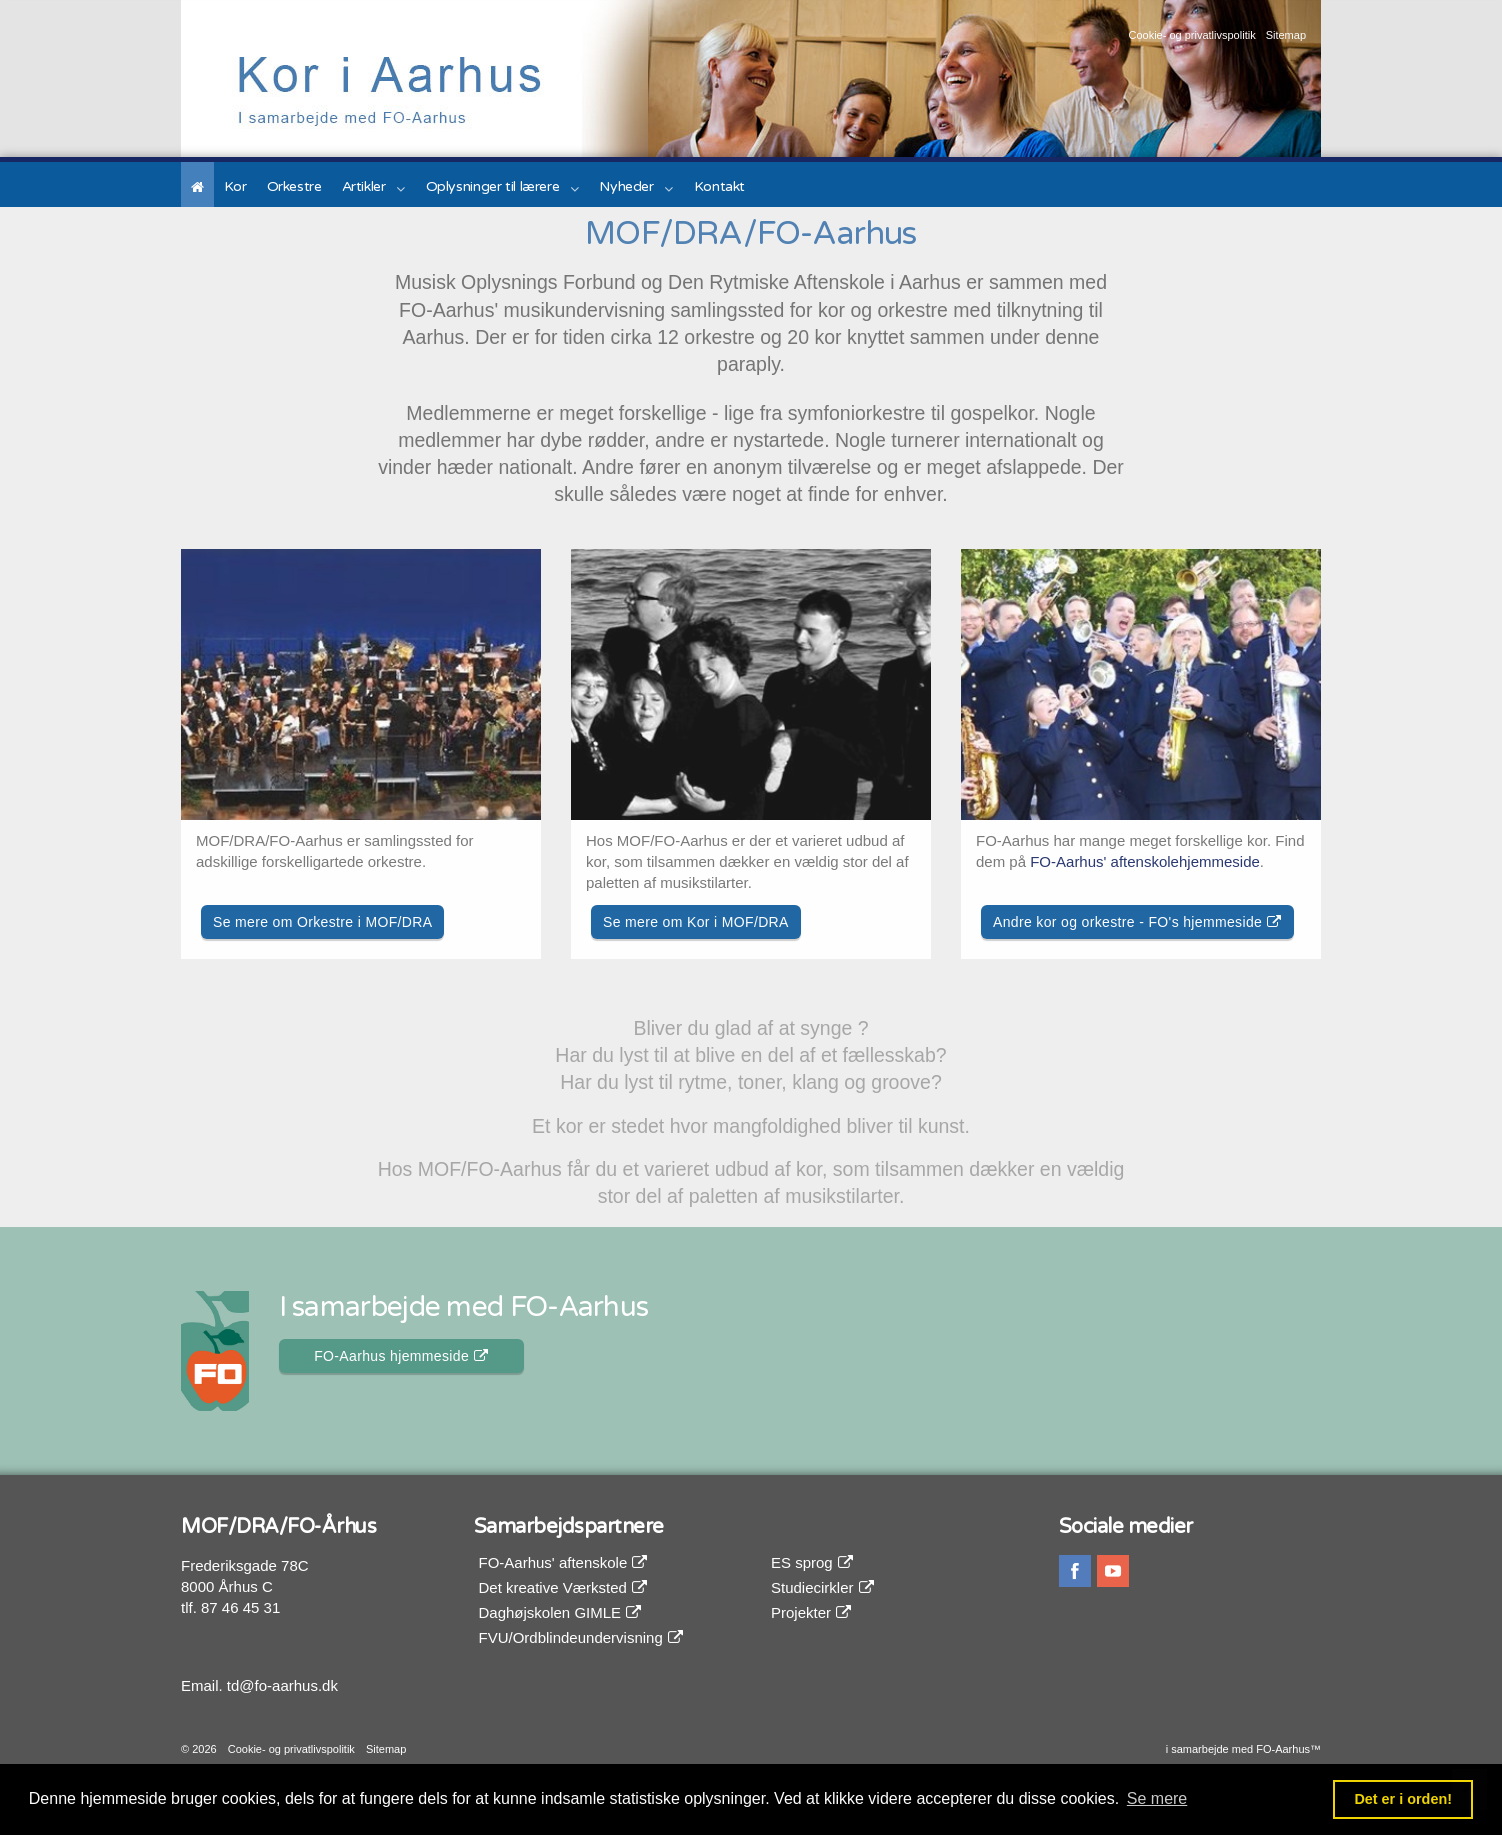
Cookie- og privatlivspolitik (1191, 35)
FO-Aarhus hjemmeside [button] (401, 1356)
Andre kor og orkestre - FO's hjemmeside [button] (1137, 922)
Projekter (811, 1612)
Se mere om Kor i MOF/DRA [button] (696, 922)
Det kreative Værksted (563, 1587)
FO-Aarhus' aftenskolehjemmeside (1145, 861)
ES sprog (812, 1562)
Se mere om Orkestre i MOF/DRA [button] (322, 922)
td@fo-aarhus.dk (282, 1685)
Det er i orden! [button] (1403, 1799)
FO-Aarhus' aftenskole (563, 1562)
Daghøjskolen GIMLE (560, 1612)
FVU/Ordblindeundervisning (581, 1637)
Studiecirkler (822, 1587)
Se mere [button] (1157, 1798)
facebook (1075, 1571)
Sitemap (1286, 35)
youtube (1113, 1571)
